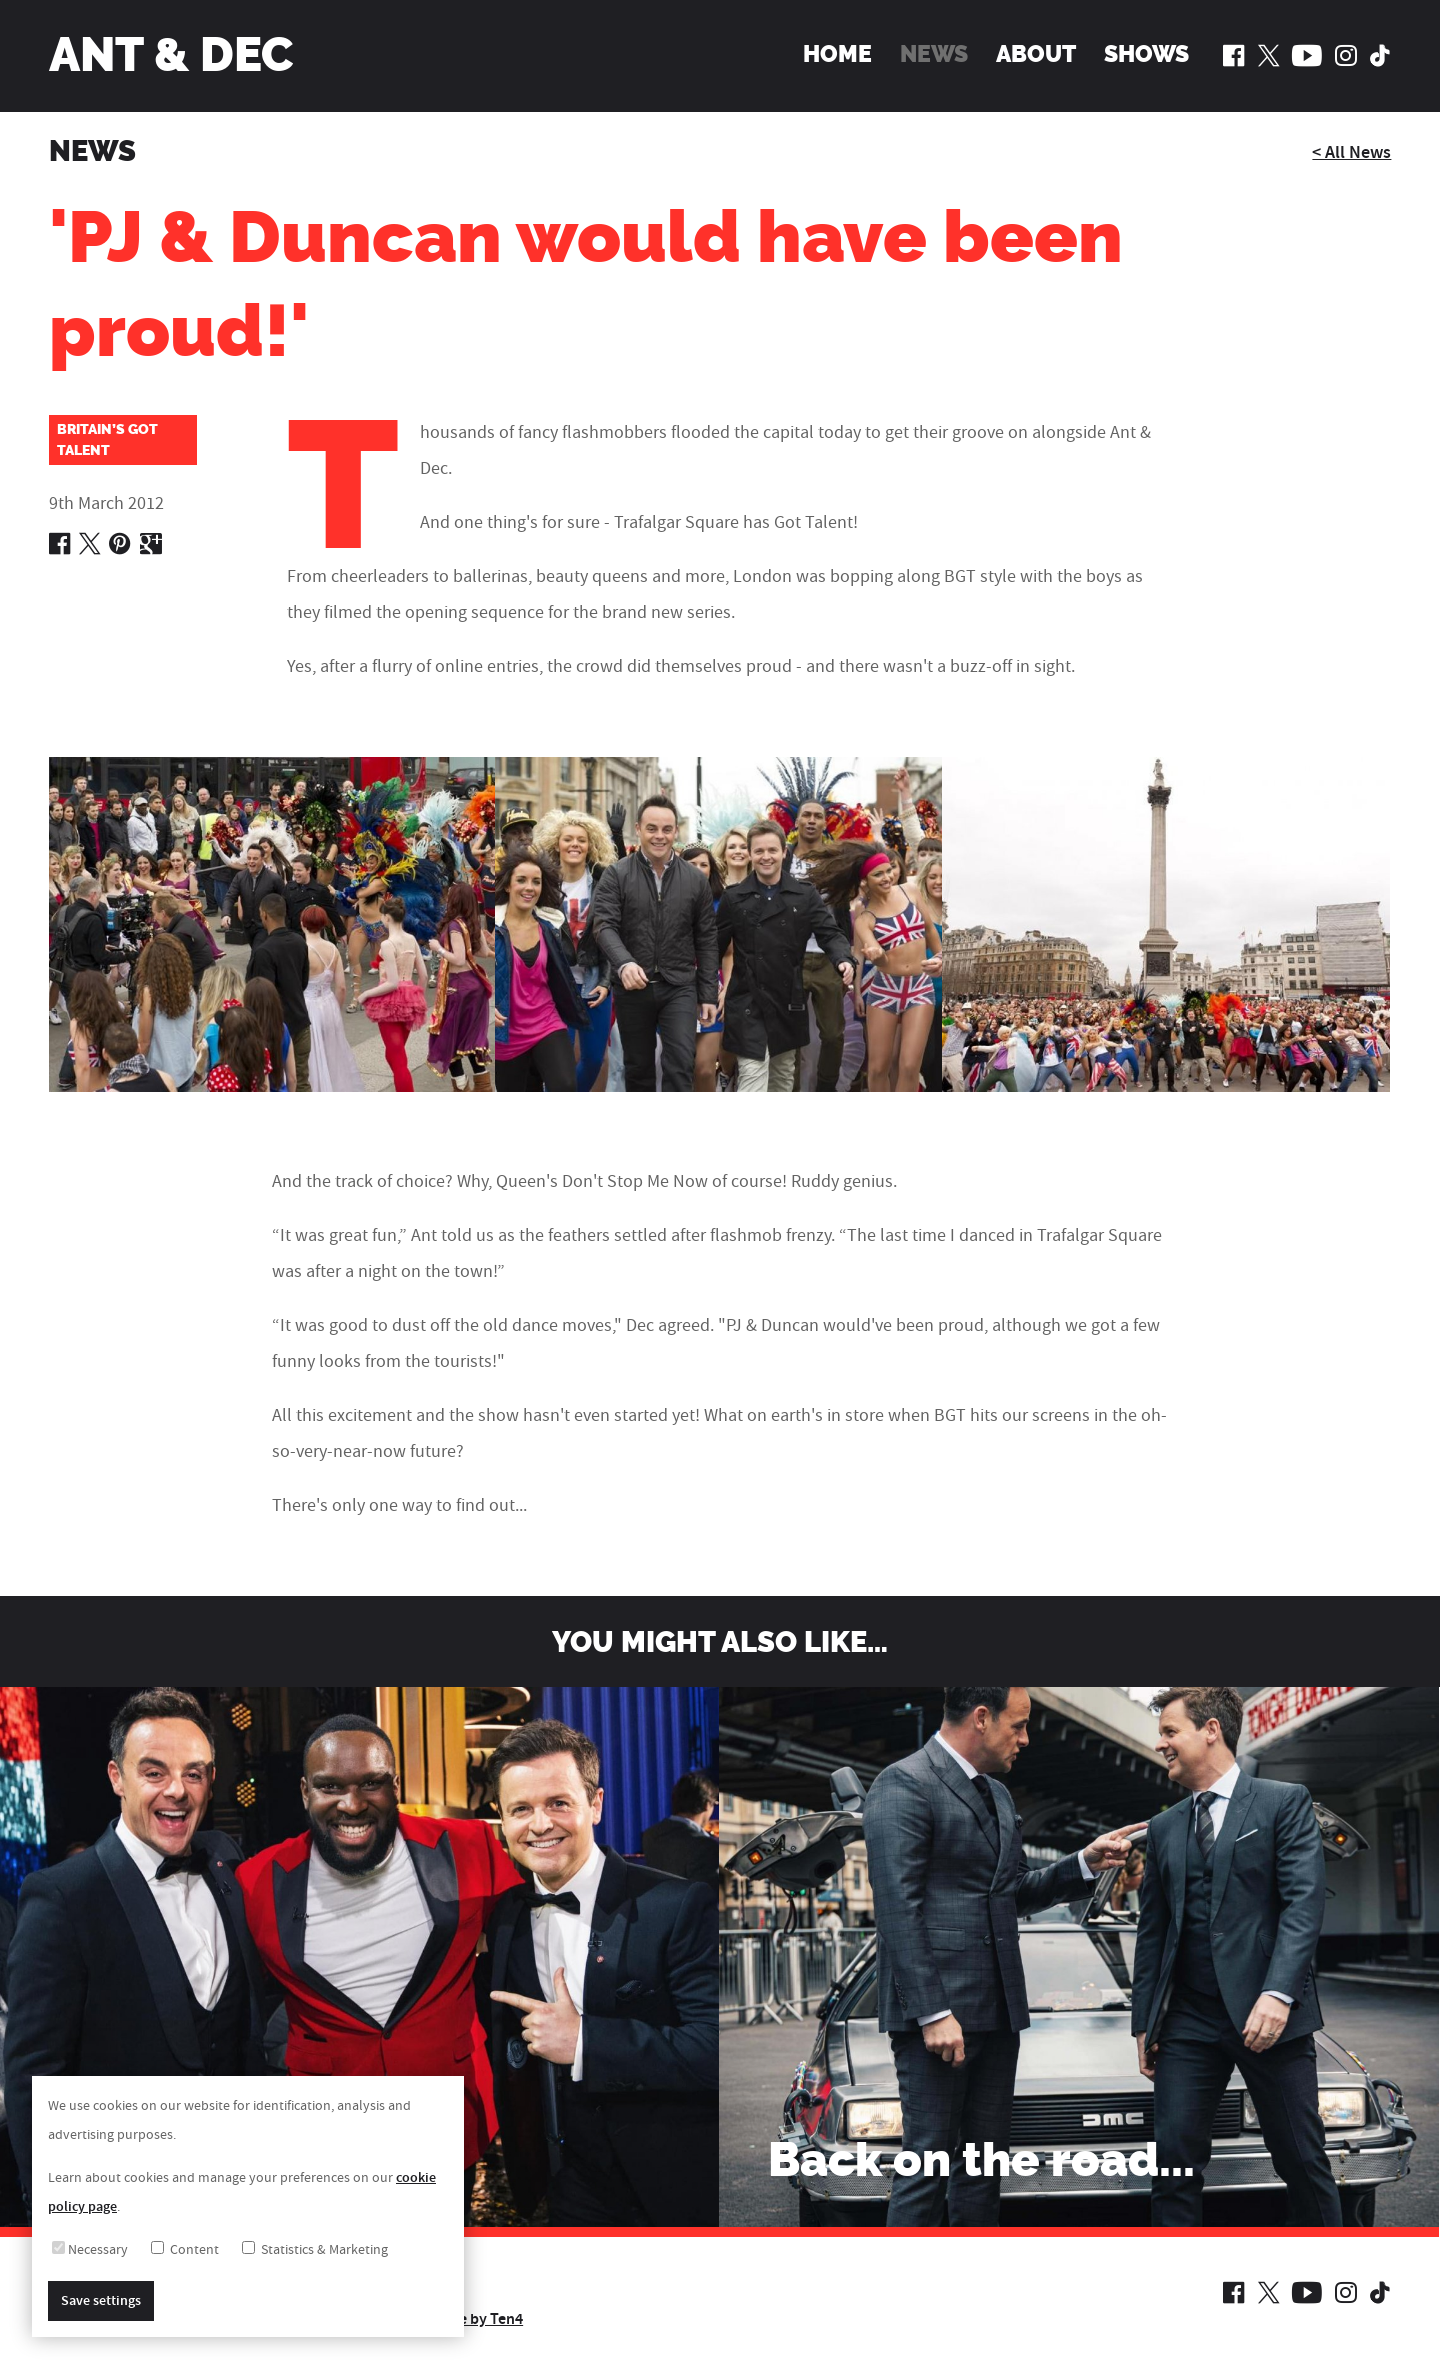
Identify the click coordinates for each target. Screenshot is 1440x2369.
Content (185, 2249)
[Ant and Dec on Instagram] (1346, 55)
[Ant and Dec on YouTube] (1307, 55)
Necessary (90, 2249)
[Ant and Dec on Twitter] (1269, 55)
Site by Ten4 (481, 2319)
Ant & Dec (171, 55)
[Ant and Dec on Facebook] (1234, 55)
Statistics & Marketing (315, 2249)
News (934, 54)
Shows (1146, 54)
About (1035, 54)
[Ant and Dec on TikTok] (1380, 55)
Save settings (101, 2300)
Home (837, 54)
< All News (1351, 153)
